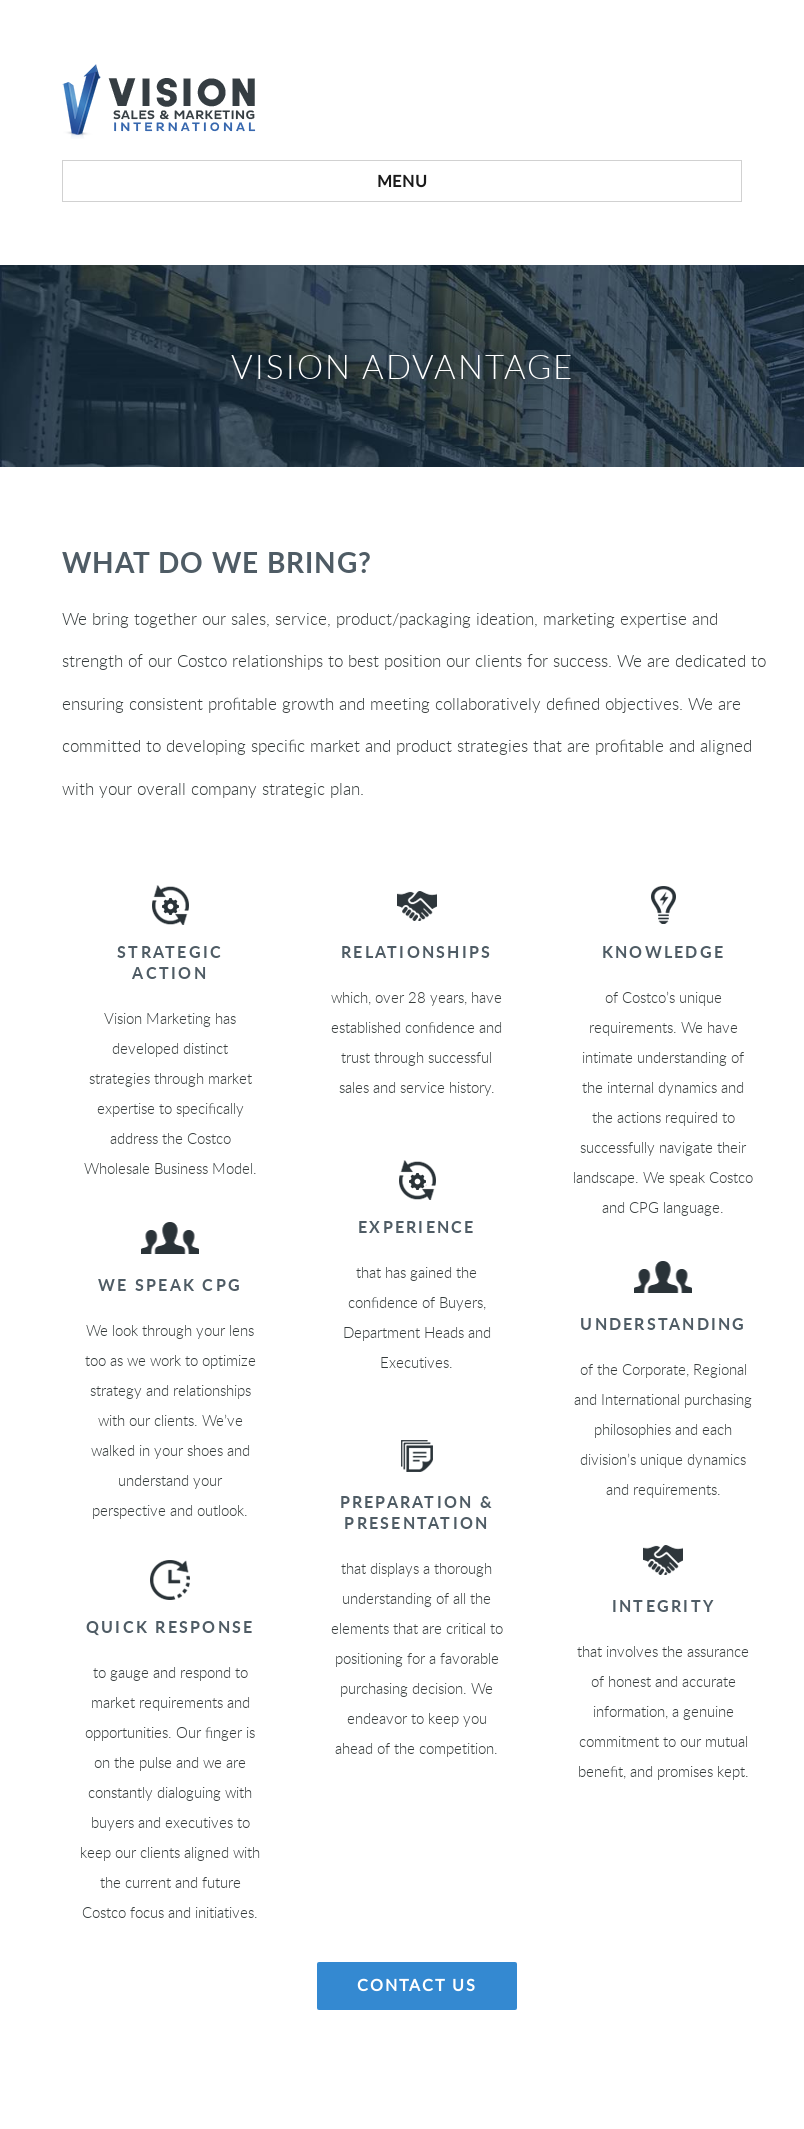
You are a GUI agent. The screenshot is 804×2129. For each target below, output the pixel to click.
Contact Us (417, 1986)
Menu (402, 182)
